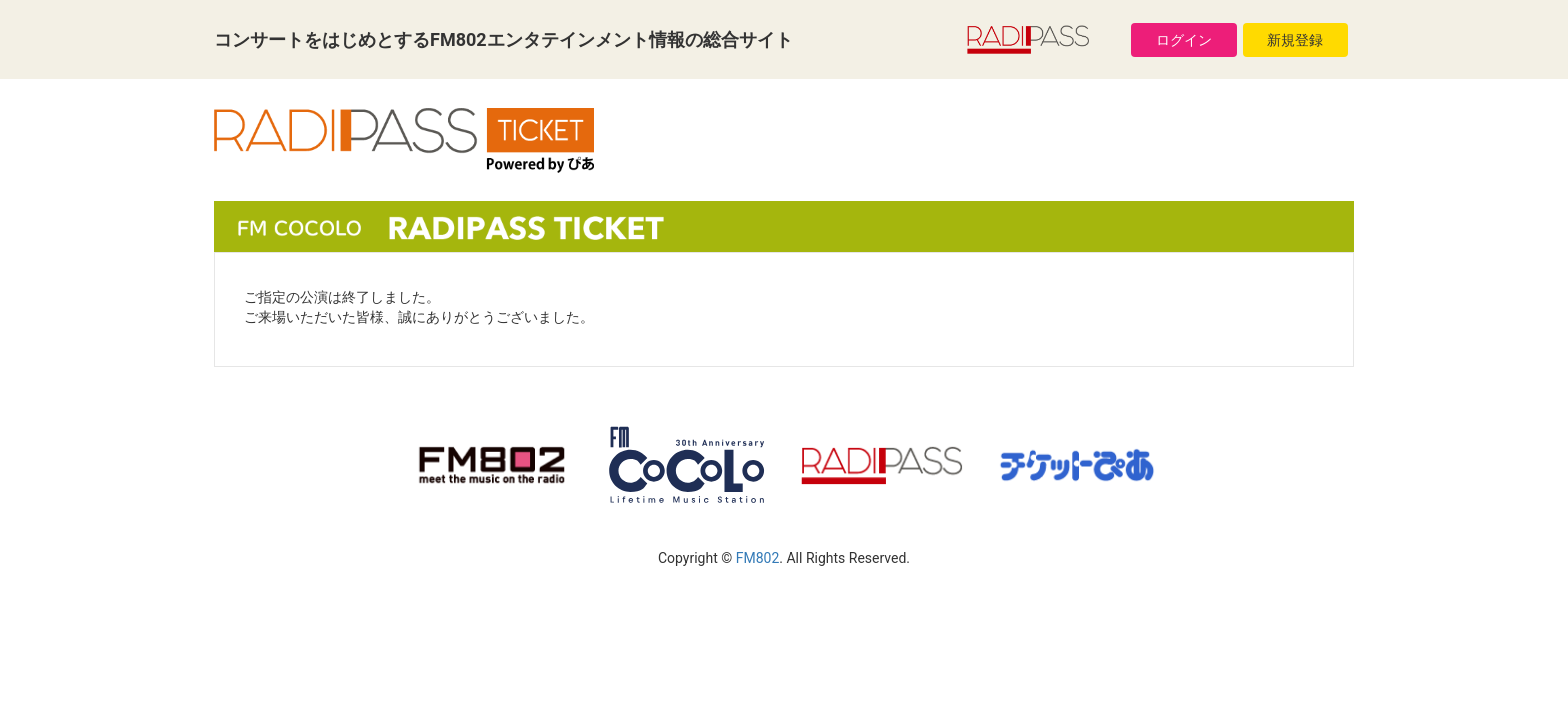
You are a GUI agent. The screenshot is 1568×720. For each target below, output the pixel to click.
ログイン (1184, 40)
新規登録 (1295, 40)
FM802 (758, 558)
